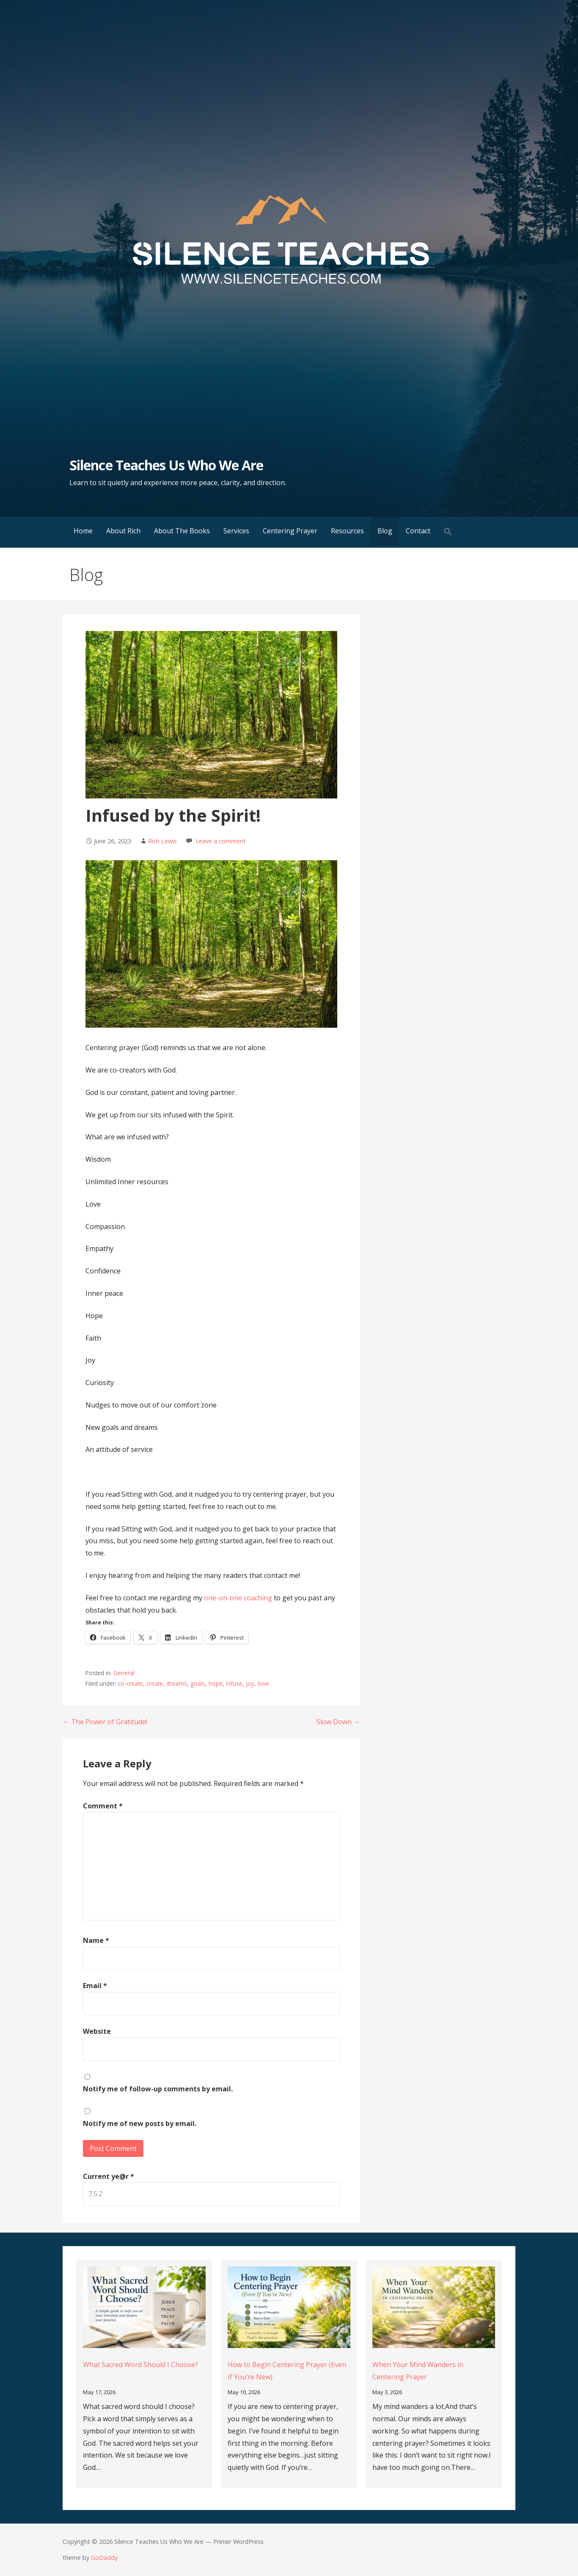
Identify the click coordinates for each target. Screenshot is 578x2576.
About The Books (182, 530)
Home (83, 530)
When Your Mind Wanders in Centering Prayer (417, 2370)
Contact (418, 530)
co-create (130, 1683)
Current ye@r (108, 2176)
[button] (448, 532)
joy (250, 1683)
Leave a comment (220, 841)
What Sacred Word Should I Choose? (140, 2364)
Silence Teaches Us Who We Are (166, 465)
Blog (384, 530)
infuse (234, 1683)
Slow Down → (338, 1721)
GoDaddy (104, 2558)
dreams (176, 1683)
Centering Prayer (290, 530)
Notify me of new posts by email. (139, 2123)
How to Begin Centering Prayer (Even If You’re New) (287, 2370)
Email (95, 1985)
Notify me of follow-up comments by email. (158, 2088)
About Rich (123, 530)
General (124, 1673)
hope (216, 1683)
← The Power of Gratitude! (105, 1721)
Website (97, 2031)
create (154, 1683)
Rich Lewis (162, 841)
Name (96, 1940)
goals (197, 1683)
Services (236, 530)
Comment (103, 1806)
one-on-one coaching (238, 1597)
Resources (347, 530)
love (263, 1683)
